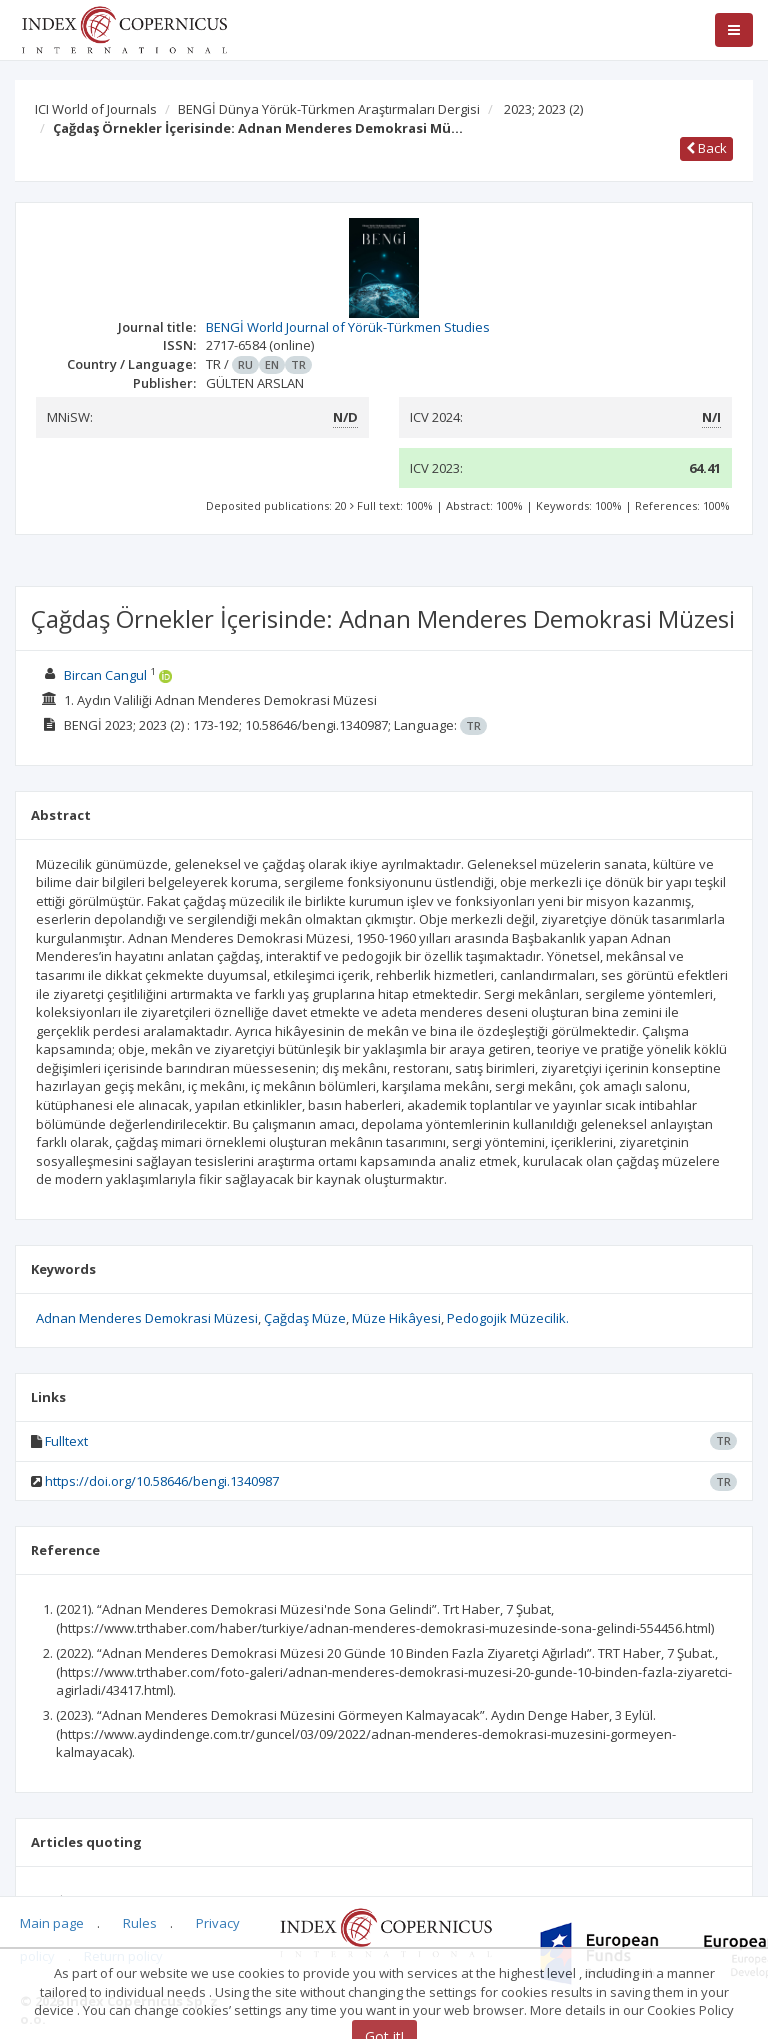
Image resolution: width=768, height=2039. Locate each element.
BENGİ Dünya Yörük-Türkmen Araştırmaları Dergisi (329, 109)
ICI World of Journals (96, 109)
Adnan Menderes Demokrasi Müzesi (147, 1318)
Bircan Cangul (105, 675)
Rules (140, 1923)
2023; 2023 (543, 109)
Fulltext (66, 1441)
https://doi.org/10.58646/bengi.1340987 (162, 1481)
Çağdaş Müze (305, 1318)
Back (706, 148)
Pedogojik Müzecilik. (508, 1318)
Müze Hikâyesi (396, 1318)
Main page (52, 1923)
